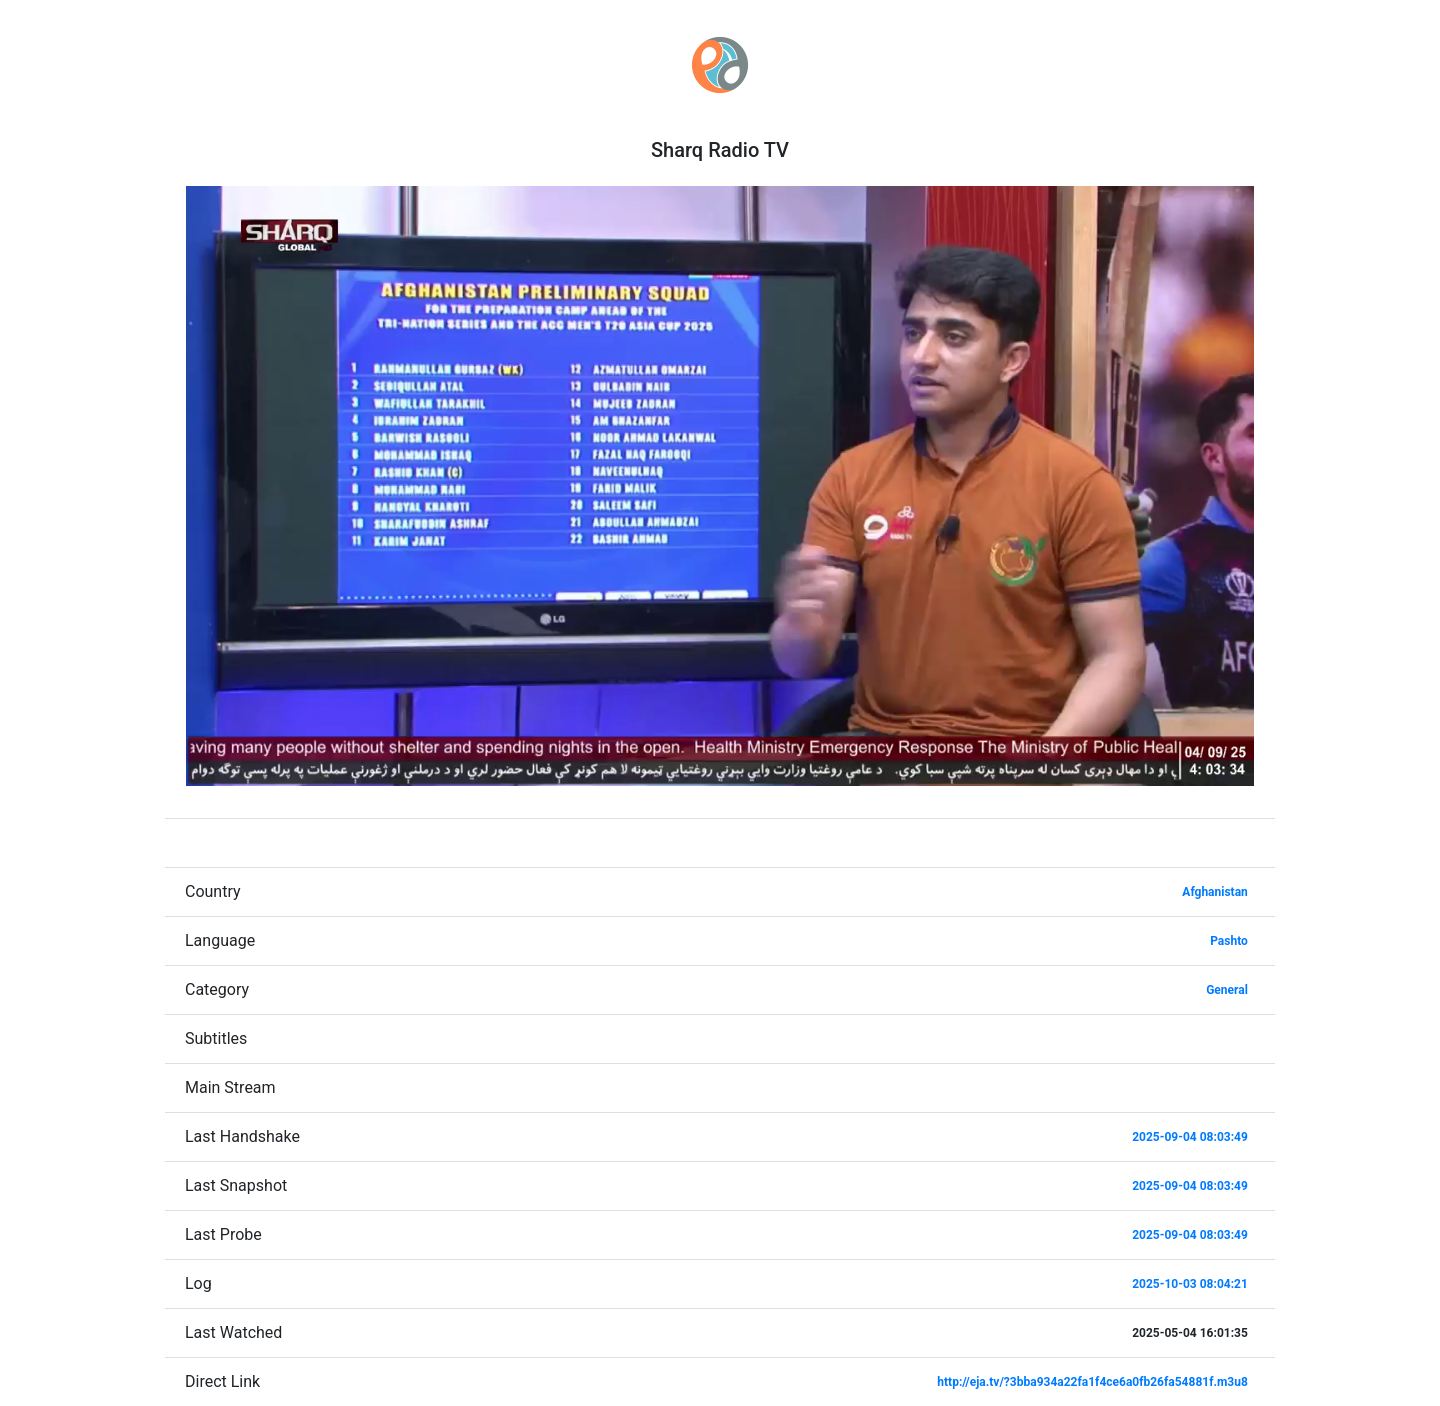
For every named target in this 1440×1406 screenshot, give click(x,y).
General (1227, 990)
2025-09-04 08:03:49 (1190, 1137)
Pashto (1229, 941)
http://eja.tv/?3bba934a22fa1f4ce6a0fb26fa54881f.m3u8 (1092, 1382)
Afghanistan (1215, 892)
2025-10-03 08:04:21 (1190, 1284)
